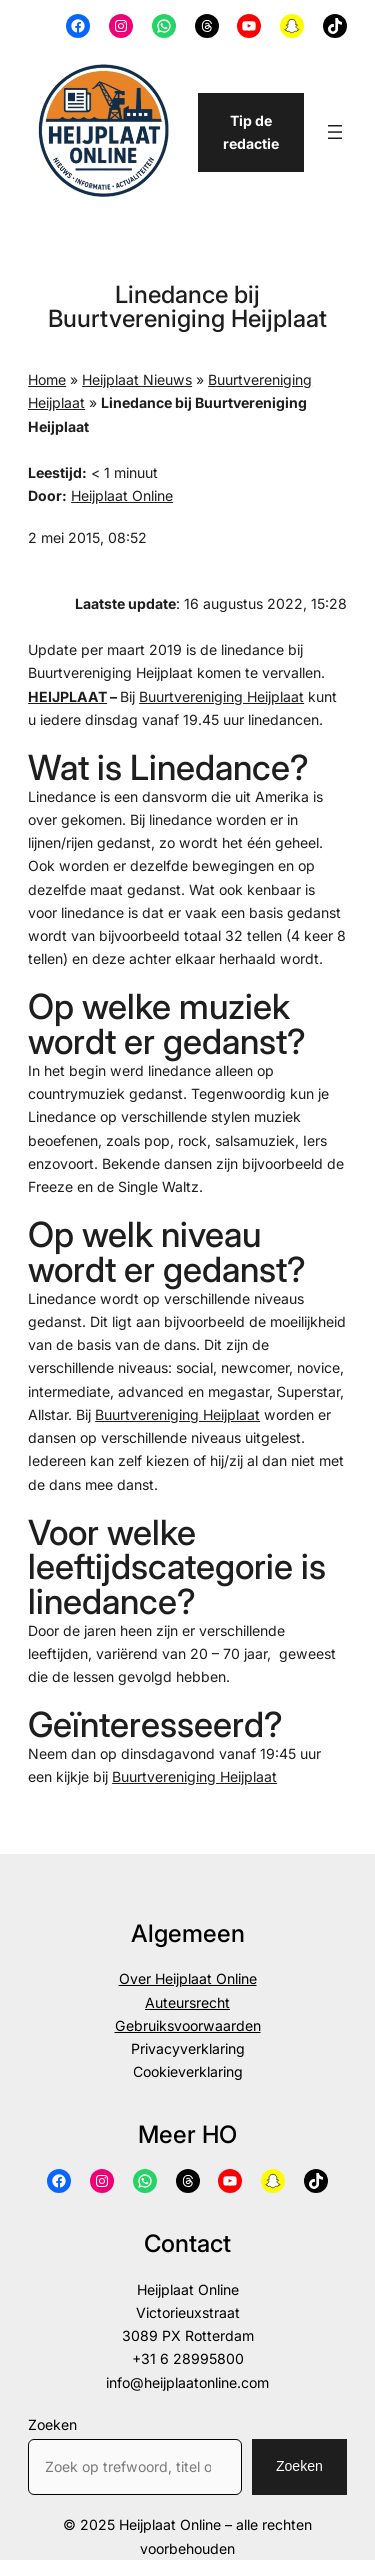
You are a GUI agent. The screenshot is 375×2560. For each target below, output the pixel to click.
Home (47, 379)
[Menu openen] (335, 132)
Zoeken (52, 2424)
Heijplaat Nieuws (137, 379)
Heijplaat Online (122, 495)
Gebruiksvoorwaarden (188, 2025)
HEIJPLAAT (67, 696)
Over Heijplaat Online (188, 1978)
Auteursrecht (187, 2002)
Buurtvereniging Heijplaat (221, 696)
